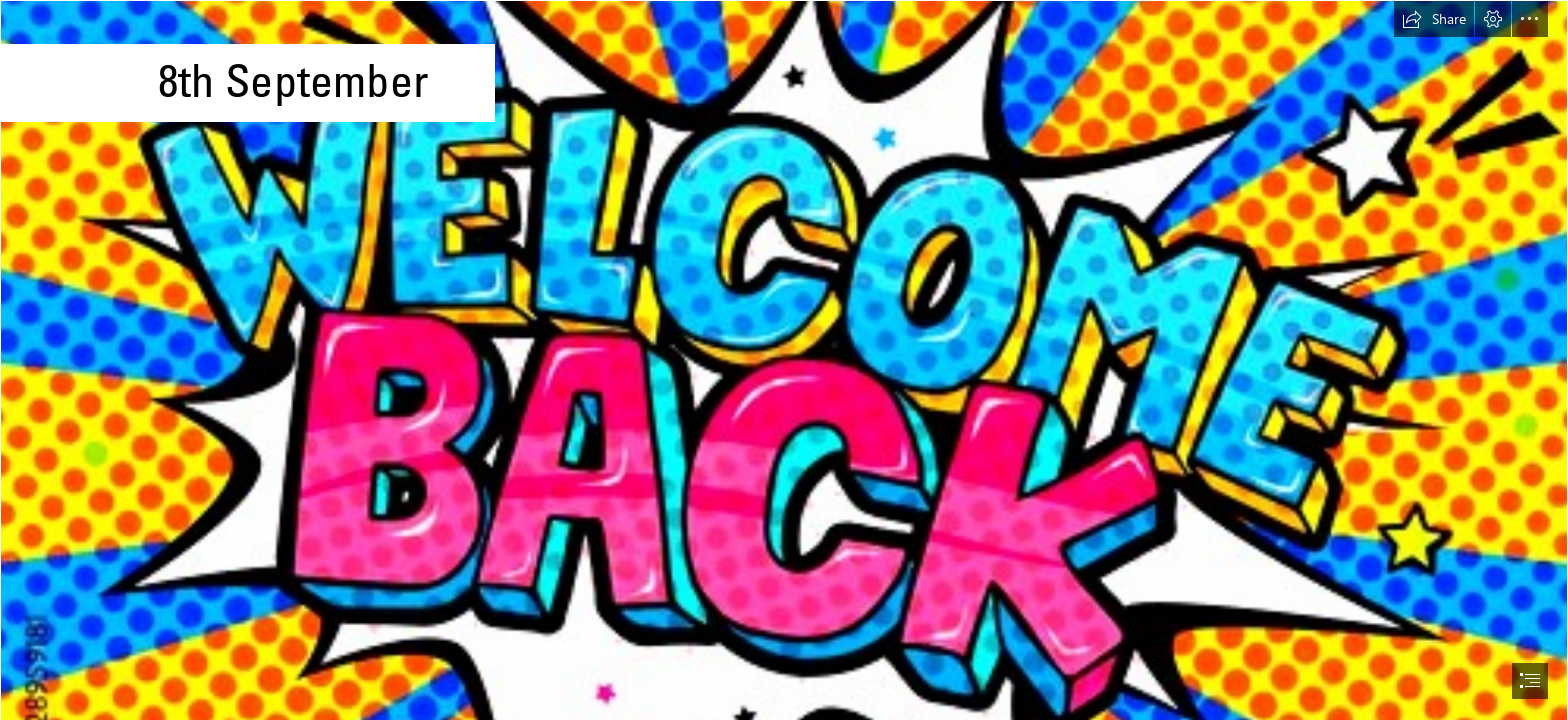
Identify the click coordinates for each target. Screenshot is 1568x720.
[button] (1434, 19)
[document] (784, 360)
